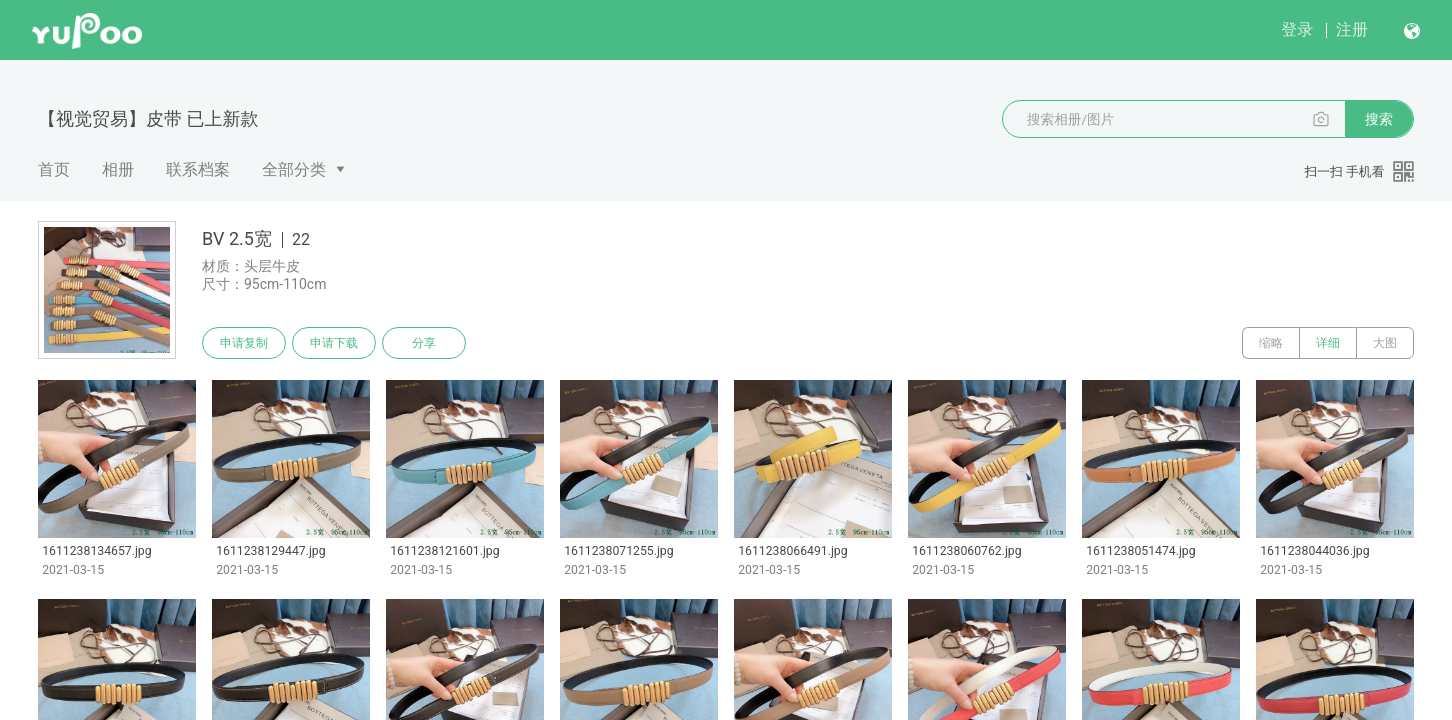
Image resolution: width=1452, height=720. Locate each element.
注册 (1352, 29)
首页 (54, 169)
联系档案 (198, 169)
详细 (1328, 343)
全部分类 (294, 169)
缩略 (1271, 343)
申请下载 (334, 343)
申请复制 (244, 343)
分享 (424, 343)
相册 (118, 169)
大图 (1385, 343)
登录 (1297, 29)
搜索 (1379, 119)
